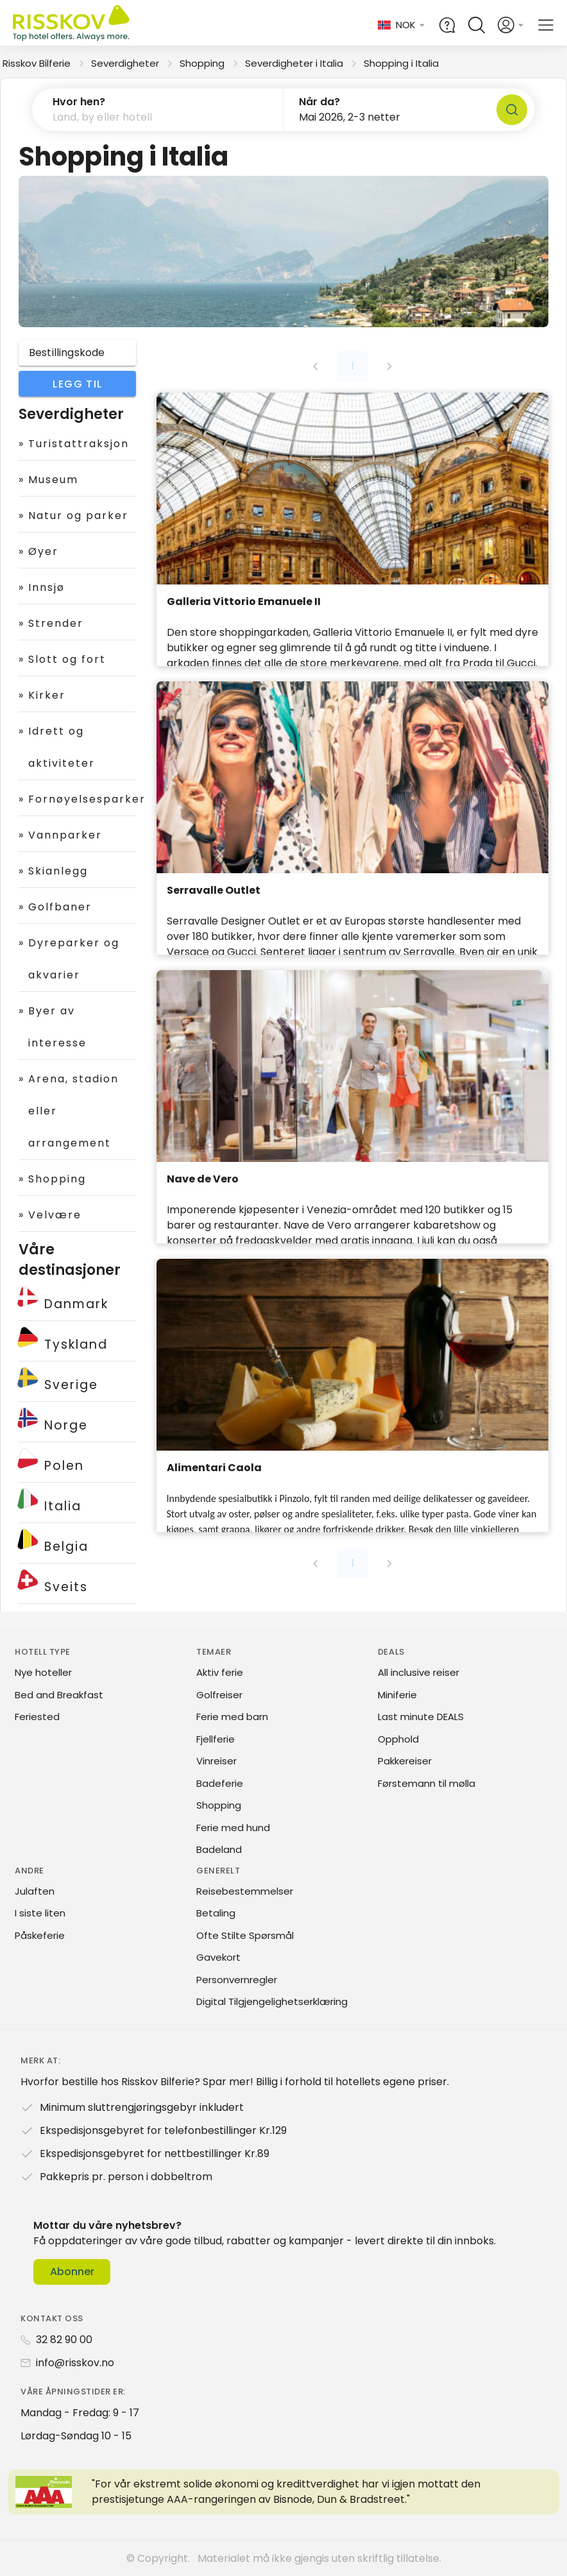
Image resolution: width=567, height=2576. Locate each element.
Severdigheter (125, 63)
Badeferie (219, 1783)
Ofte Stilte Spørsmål (245, 1935)
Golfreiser (219, 1695)
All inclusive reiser (418, 1672)
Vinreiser (216, 1761)
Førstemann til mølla (426, 1783)
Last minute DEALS (421, 1716)
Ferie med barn (232, 1716)
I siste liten (40, 1913)
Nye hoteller (43, 1672)
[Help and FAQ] (447, 25)
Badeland (219, 1849)
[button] (158, 110)
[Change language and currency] (402, 25)
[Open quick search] (476, 25)
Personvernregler (236, 1979)
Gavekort (218, 1957)
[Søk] (511, 109)
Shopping (202, 63)
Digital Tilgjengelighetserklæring (272, 2001)
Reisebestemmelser (244, 1891)
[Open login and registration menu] (511, 25)
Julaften (35, 1891)
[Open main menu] (545, 25)
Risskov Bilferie (37, 63)
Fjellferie (215, 1739)
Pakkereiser (405, 1761)
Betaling (215, 1913)
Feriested (37, 1716)
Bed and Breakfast (59, 1695)
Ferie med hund (233, 1827)
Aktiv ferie (219, 1672)
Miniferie (397, 1695)
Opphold (398, 1739)
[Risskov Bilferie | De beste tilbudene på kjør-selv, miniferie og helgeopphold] (72, 25)
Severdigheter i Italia (294, 63)
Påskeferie (40, 1935)
